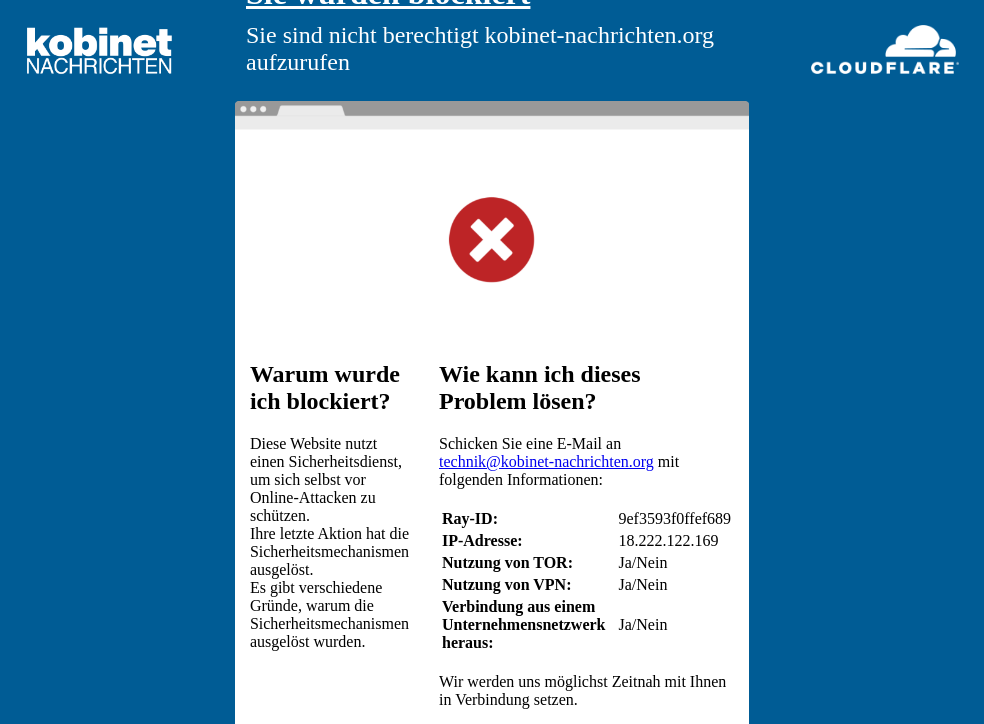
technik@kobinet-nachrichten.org (546, 461)
